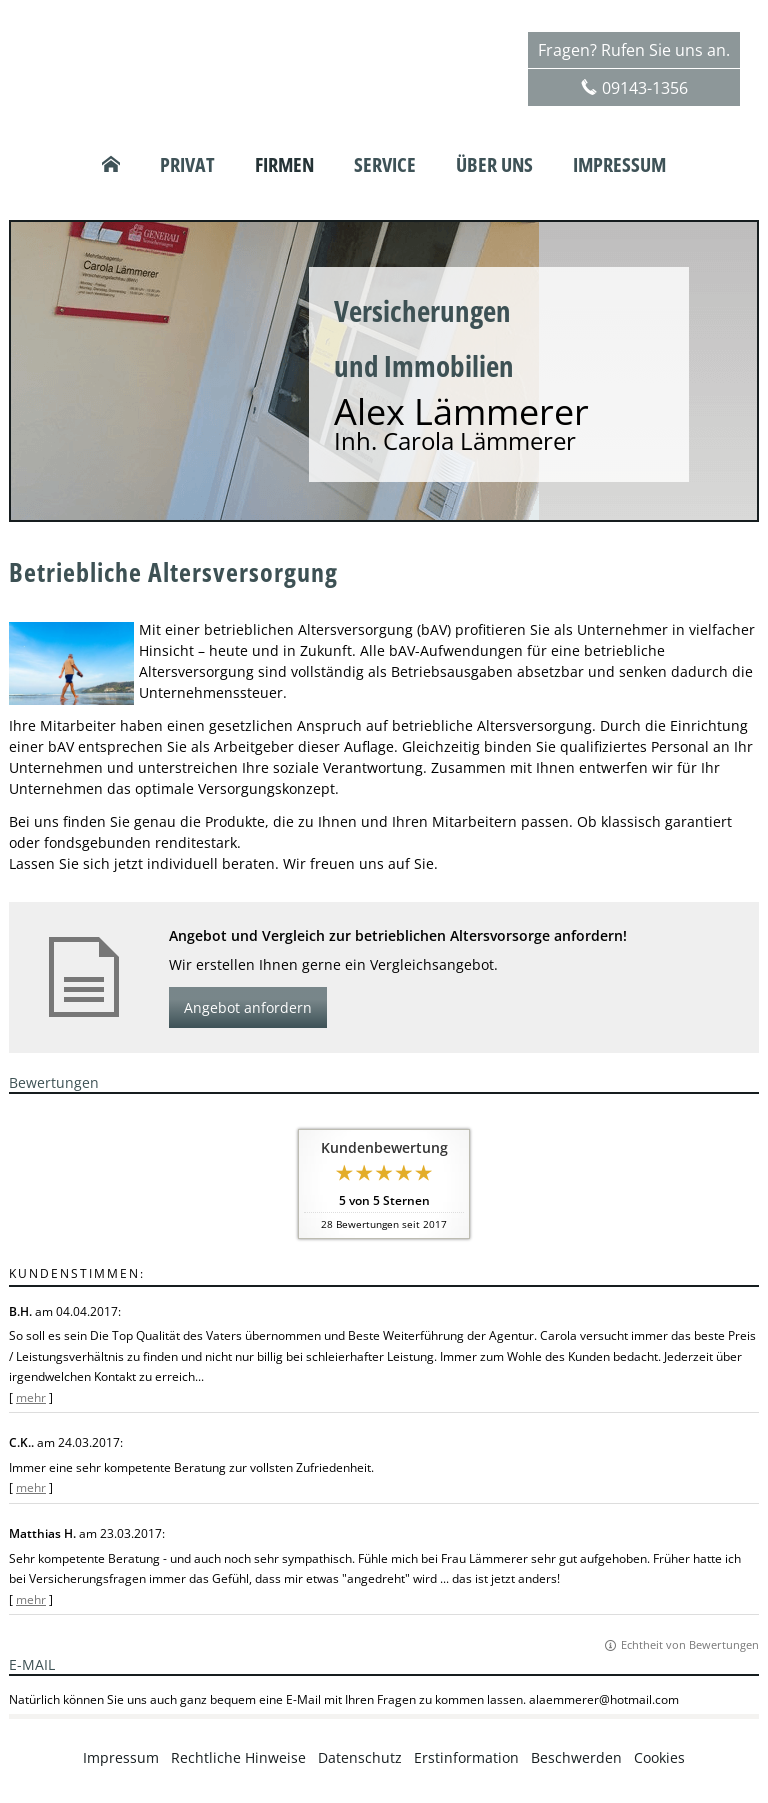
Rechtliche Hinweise (238, 1757)
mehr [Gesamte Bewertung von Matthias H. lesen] (31, 1599)
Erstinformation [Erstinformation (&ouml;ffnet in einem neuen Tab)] (466, 1757)
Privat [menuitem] (187, 165)
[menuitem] (111, 165)
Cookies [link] (659, 1757)
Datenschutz (360, 1757)
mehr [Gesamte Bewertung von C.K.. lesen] (31, 1487)
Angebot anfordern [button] (248, 1007)
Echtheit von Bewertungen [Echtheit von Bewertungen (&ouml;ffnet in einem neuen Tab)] (690, 1644)
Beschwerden (576, 1757)
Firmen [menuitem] (284, 165)
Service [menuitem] (385, 165)
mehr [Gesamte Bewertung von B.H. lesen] (31, 1397)
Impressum (121, 1757)
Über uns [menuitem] (494, 165)
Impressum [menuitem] (619, 165)
